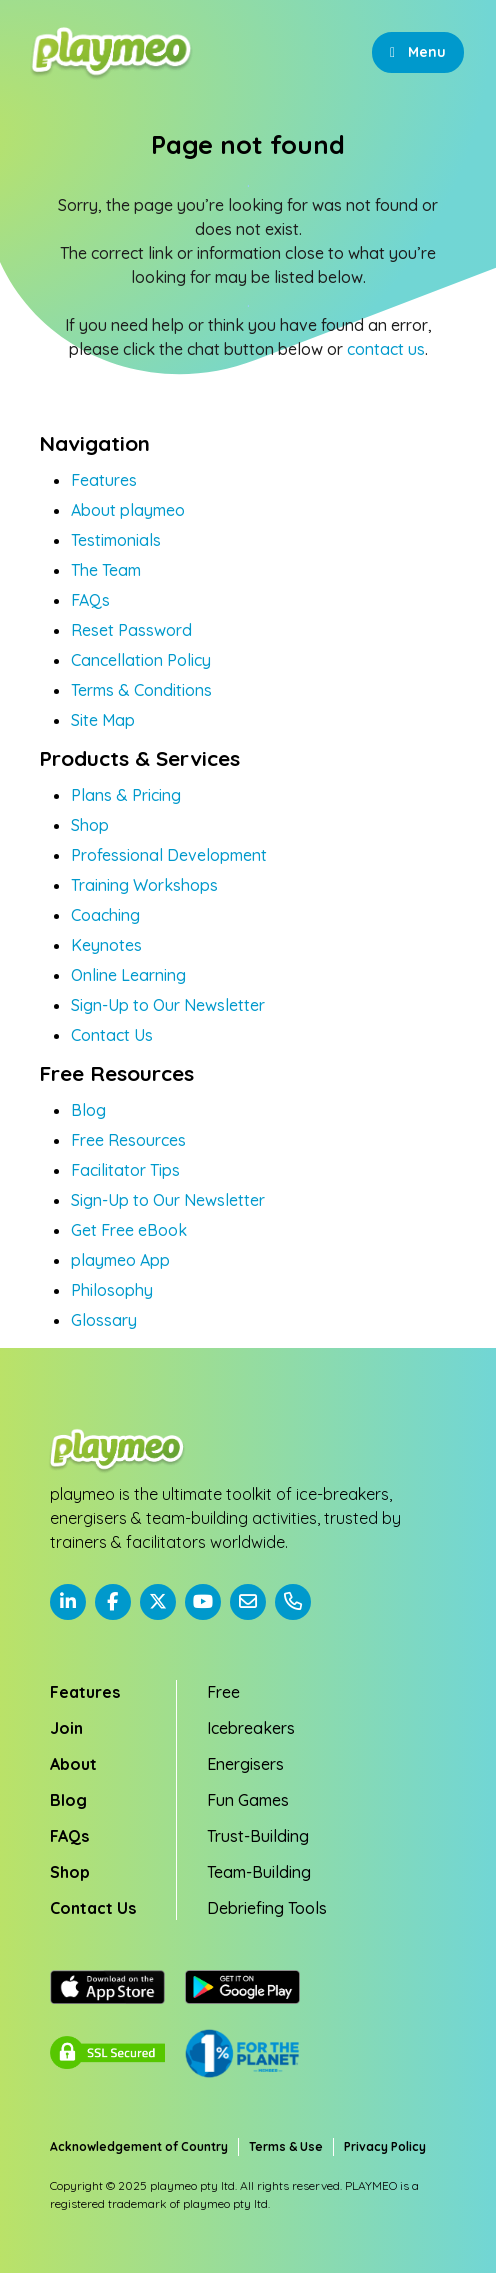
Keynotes (106, 945)
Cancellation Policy (141, 660)
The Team (106, 570)
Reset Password (131, 630)
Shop (90, 825)
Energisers (245, 1764)
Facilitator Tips (125, 1170)
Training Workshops (144, 885)
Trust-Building (258, 1836)
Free (223, 1692)
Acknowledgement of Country (139, 2146)
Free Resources (128, 1140)
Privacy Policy (385, 2146)
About (73, 1764)
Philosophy (112, 1290)
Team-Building (259, 1872)
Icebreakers (251, 1728)
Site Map (103, 720)
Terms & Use (286, 2146)
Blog (88, 1110)
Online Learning (128, 975)
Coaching (105, 915)
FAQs (90, 600)
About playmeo (128, 510)
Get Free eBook (129, 1230)
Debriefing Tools (267, 1908)
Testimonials (116, 540)
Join (66, 1728)
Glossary (104, 1320)
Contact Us (112, 1035)
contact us (386, 349)
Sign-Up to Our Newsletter (168, 1005)
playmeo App (120, 1260)
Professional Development (169, 855)
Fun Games (248, 1800)
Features (104, 480)
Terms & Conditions (141, 690)
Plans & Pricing (126, 795)
